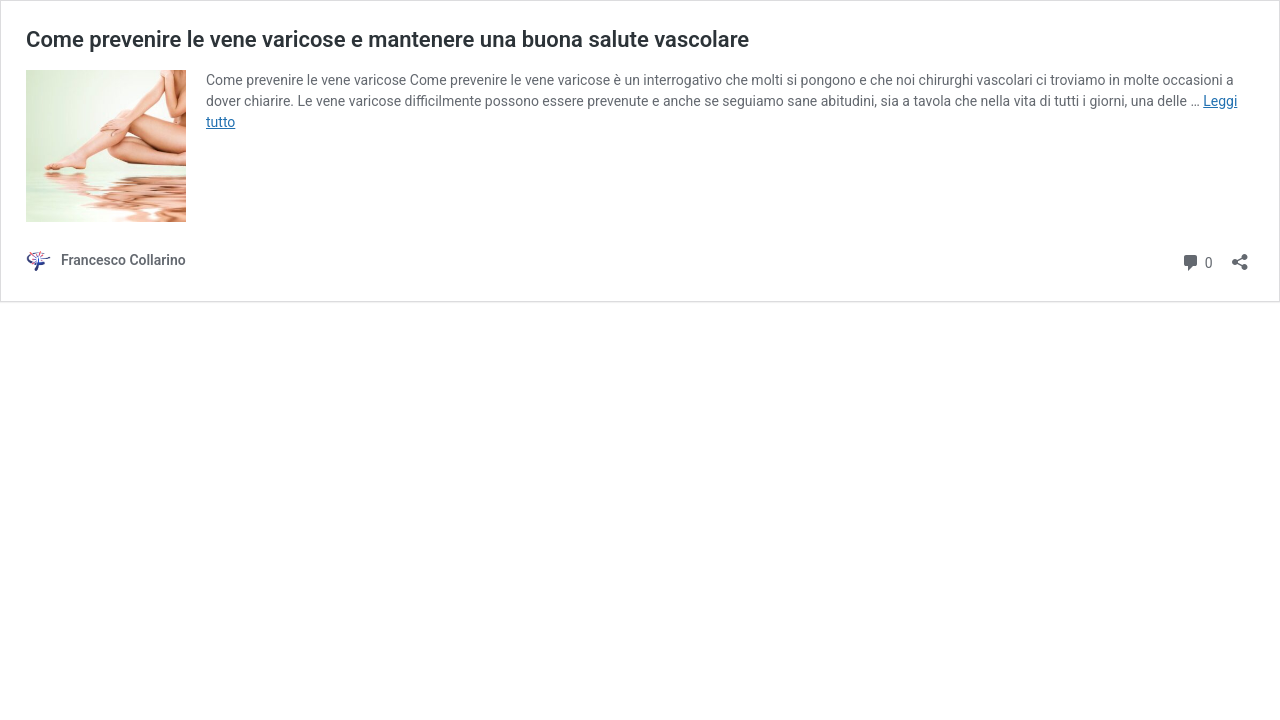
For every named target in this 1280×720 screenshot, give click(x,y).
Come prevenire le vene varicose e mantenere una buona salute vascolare (387, 39)
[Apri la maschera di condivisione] (1240, 255)
